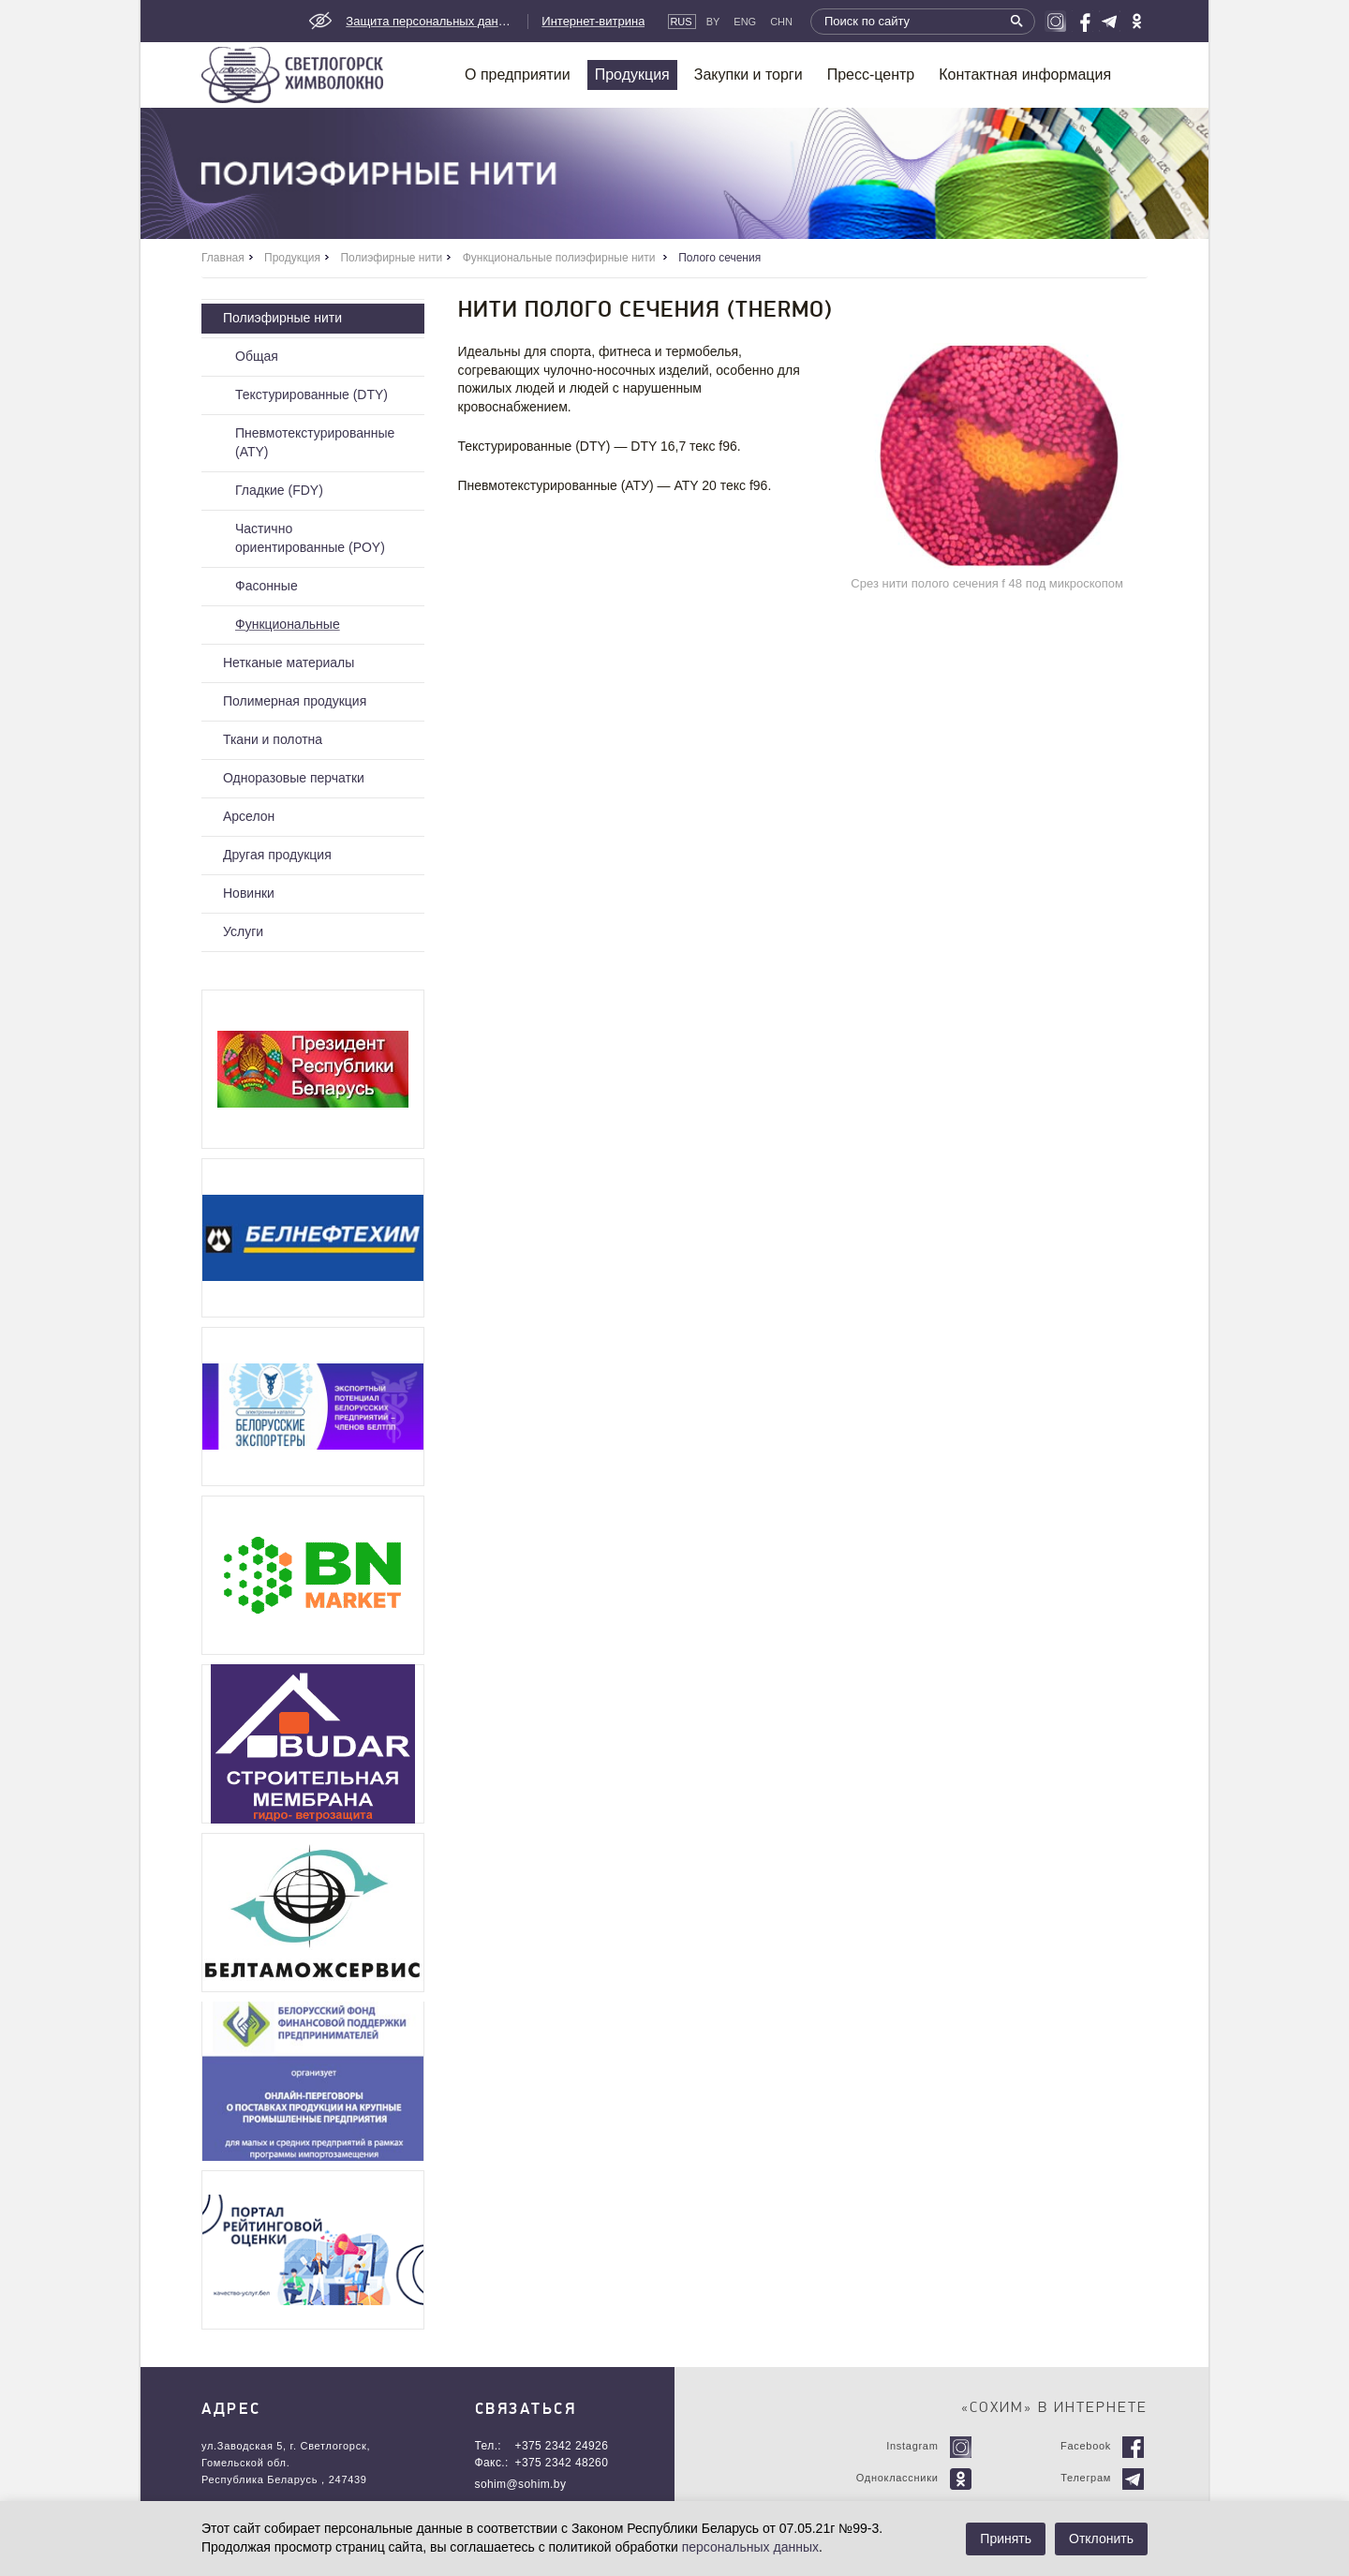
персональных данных (750, 2546)
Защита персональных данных (430, 21)
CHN (781, 21)
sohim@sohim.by (521, 2484)
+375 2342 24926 (562, 2445)
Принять (1005, 2538)
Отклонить (1101, 2538)
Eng (745, 21)
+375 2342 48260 (562, 2462)
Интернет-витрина (593, 21)
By (713, 21)
